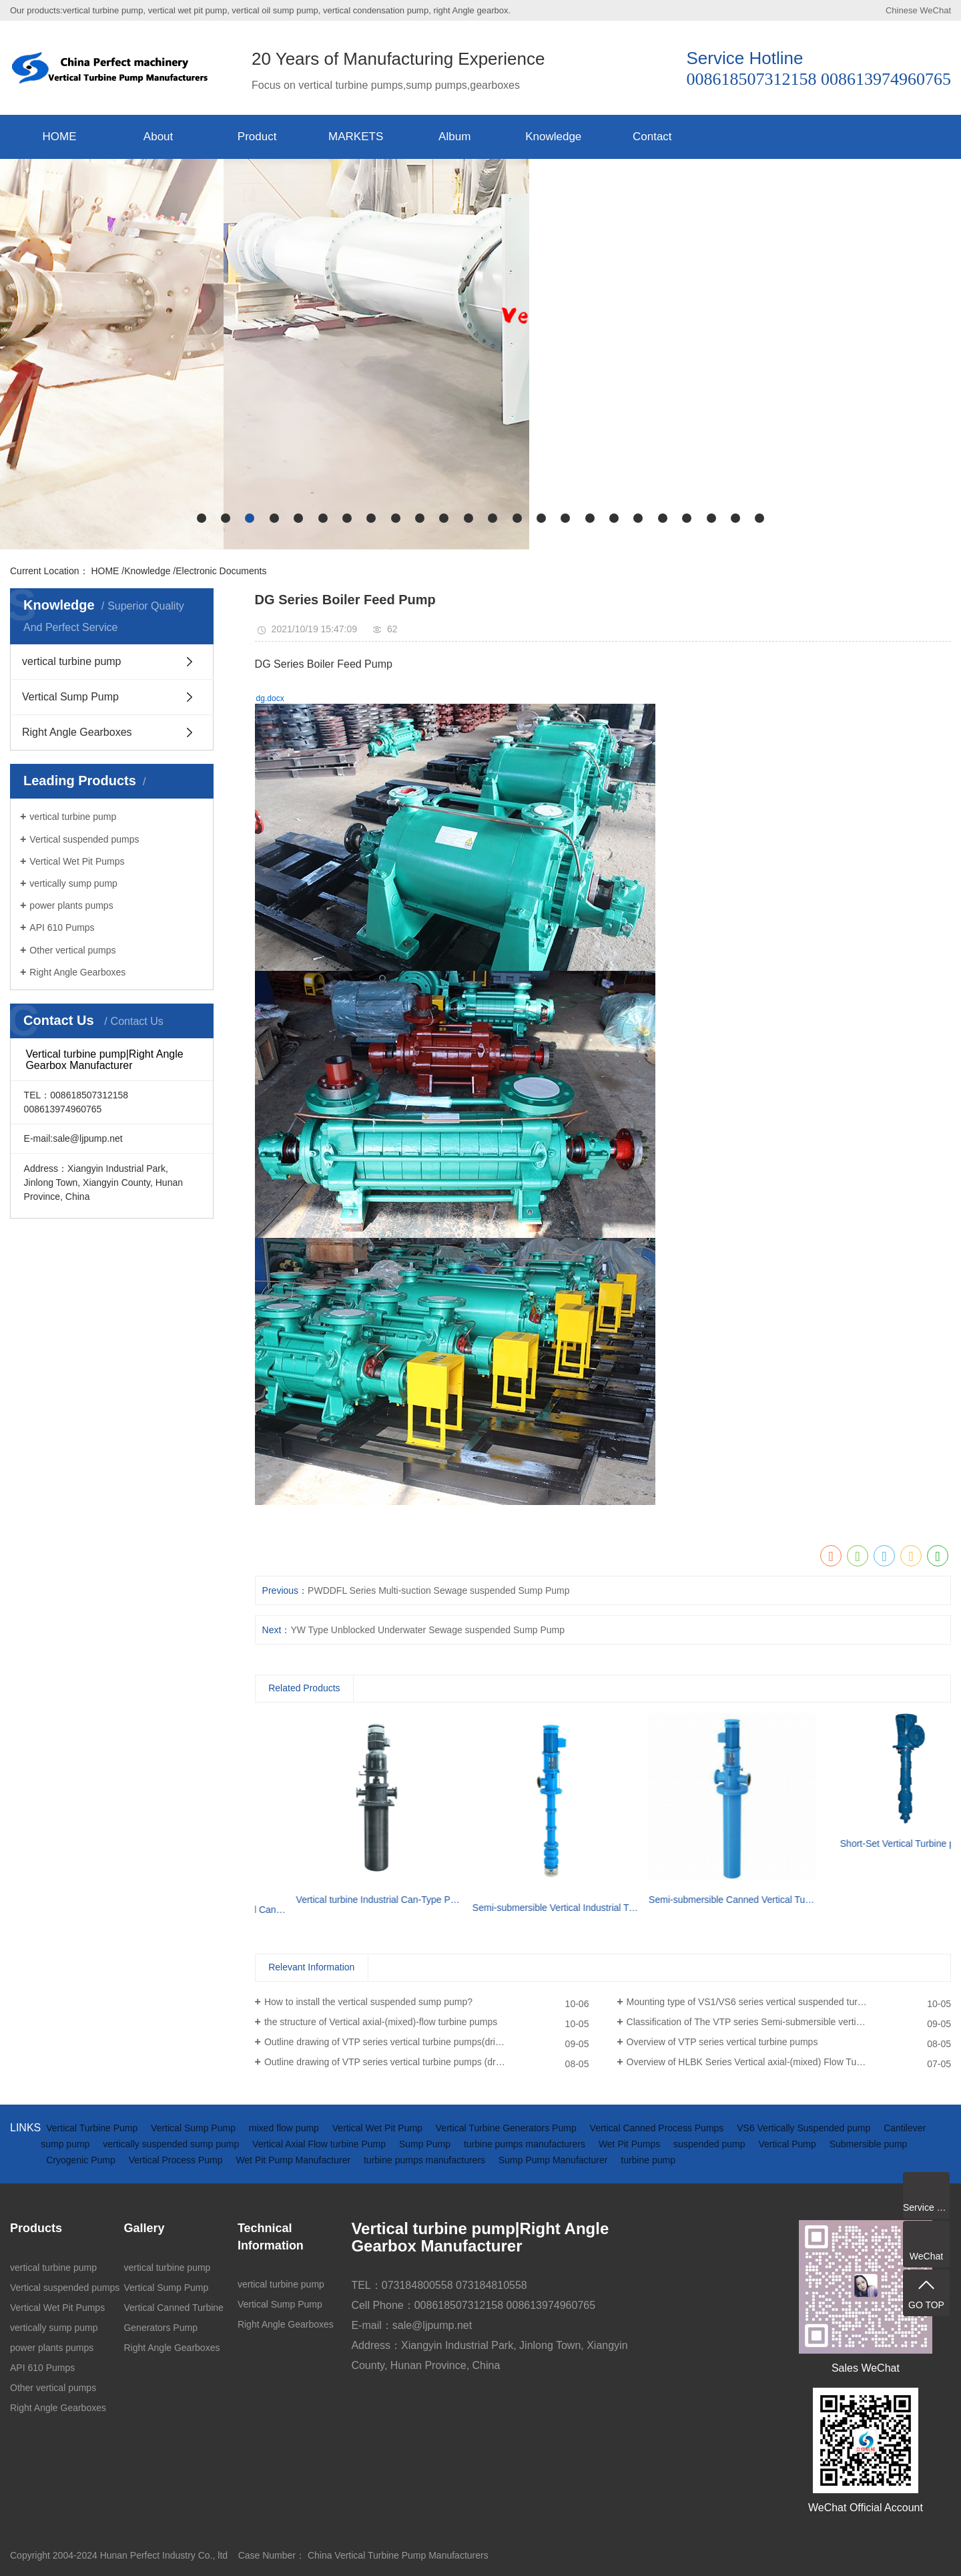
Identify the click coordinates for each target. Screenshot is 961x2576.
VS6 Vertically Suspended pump (805, 2128)
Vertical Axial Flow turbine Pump (320, 2144)
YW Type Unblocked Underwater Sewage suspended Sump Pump (427, 1630)
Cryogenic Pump (81, 2160)
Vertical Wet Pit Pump (378, 2128)
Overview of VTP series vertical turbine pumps (722, 2041)
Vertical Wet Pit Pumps (76, 861)
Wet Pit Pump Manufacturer (294, 2160)
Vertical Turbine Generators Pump (507, 2128)
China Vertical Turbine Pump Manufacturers (398, 2555)
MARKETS (355, 136)
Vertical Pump (788, 2144)
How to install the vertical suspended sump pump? (368, 2001)
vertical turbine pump (71, 661)
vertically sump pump (73, 883)
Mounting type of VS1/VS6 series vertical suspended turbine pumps (766, 2001)
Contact (652, 136)
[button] (201, 518)
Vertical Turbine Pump (93, 2128)
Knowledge (553, 136)
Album (454, 136)
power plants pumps (71, 905)
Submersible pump (869, 2144)
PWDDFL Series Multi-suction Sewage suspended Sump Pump (438, 1590)
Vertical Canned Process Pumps (658, 2128)
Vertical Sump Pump (70, 696)
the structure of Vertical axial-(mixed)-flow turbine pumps (380, 2021)
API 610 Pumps (61, 927)
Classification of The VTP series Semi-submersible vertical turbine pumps (778, 2021)
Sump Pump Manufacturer (554, 2160)
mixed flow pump (285, 2128)
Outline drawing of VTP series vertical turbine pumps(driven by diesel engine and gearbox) (426, 2041)
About (158, 136)
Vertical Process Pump (177, 2160)
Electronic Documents (221, 571)
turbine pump (648, 2160)
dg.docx (270, 698)
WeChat (935, 10)
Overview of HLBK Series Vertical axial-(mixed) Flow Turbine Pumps (768, 2062)
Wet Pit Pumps (631, 2144)
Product (257, 136)
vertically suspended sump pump (172, 2144)
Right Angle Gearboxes (77, 732)
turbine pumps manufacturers (526, 2144)
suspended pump (710, 2144)
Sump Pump (426, 2144)
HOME (60, 136)
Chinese (902, 10)
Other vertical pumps (72, 950)
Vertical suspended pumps (84, 839)
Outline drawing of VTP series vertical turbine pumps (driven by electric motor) (425, 2062)
